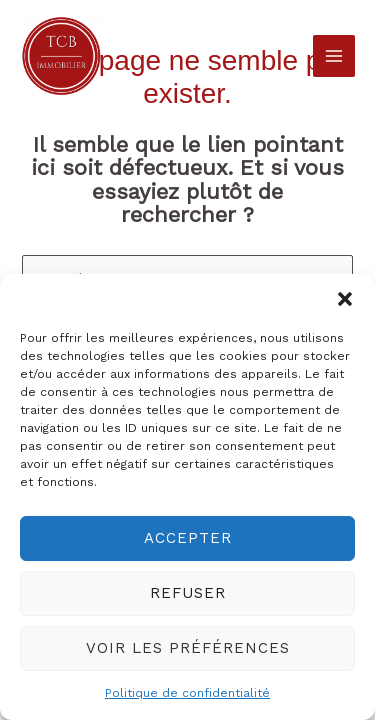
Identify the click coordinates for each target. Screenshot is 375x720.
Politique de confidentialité (187, 693)
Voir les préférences (188, 648)
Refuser (188, 593)
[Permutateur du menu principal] (334, 56)
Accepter (188, 538)
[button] (345, 299)
